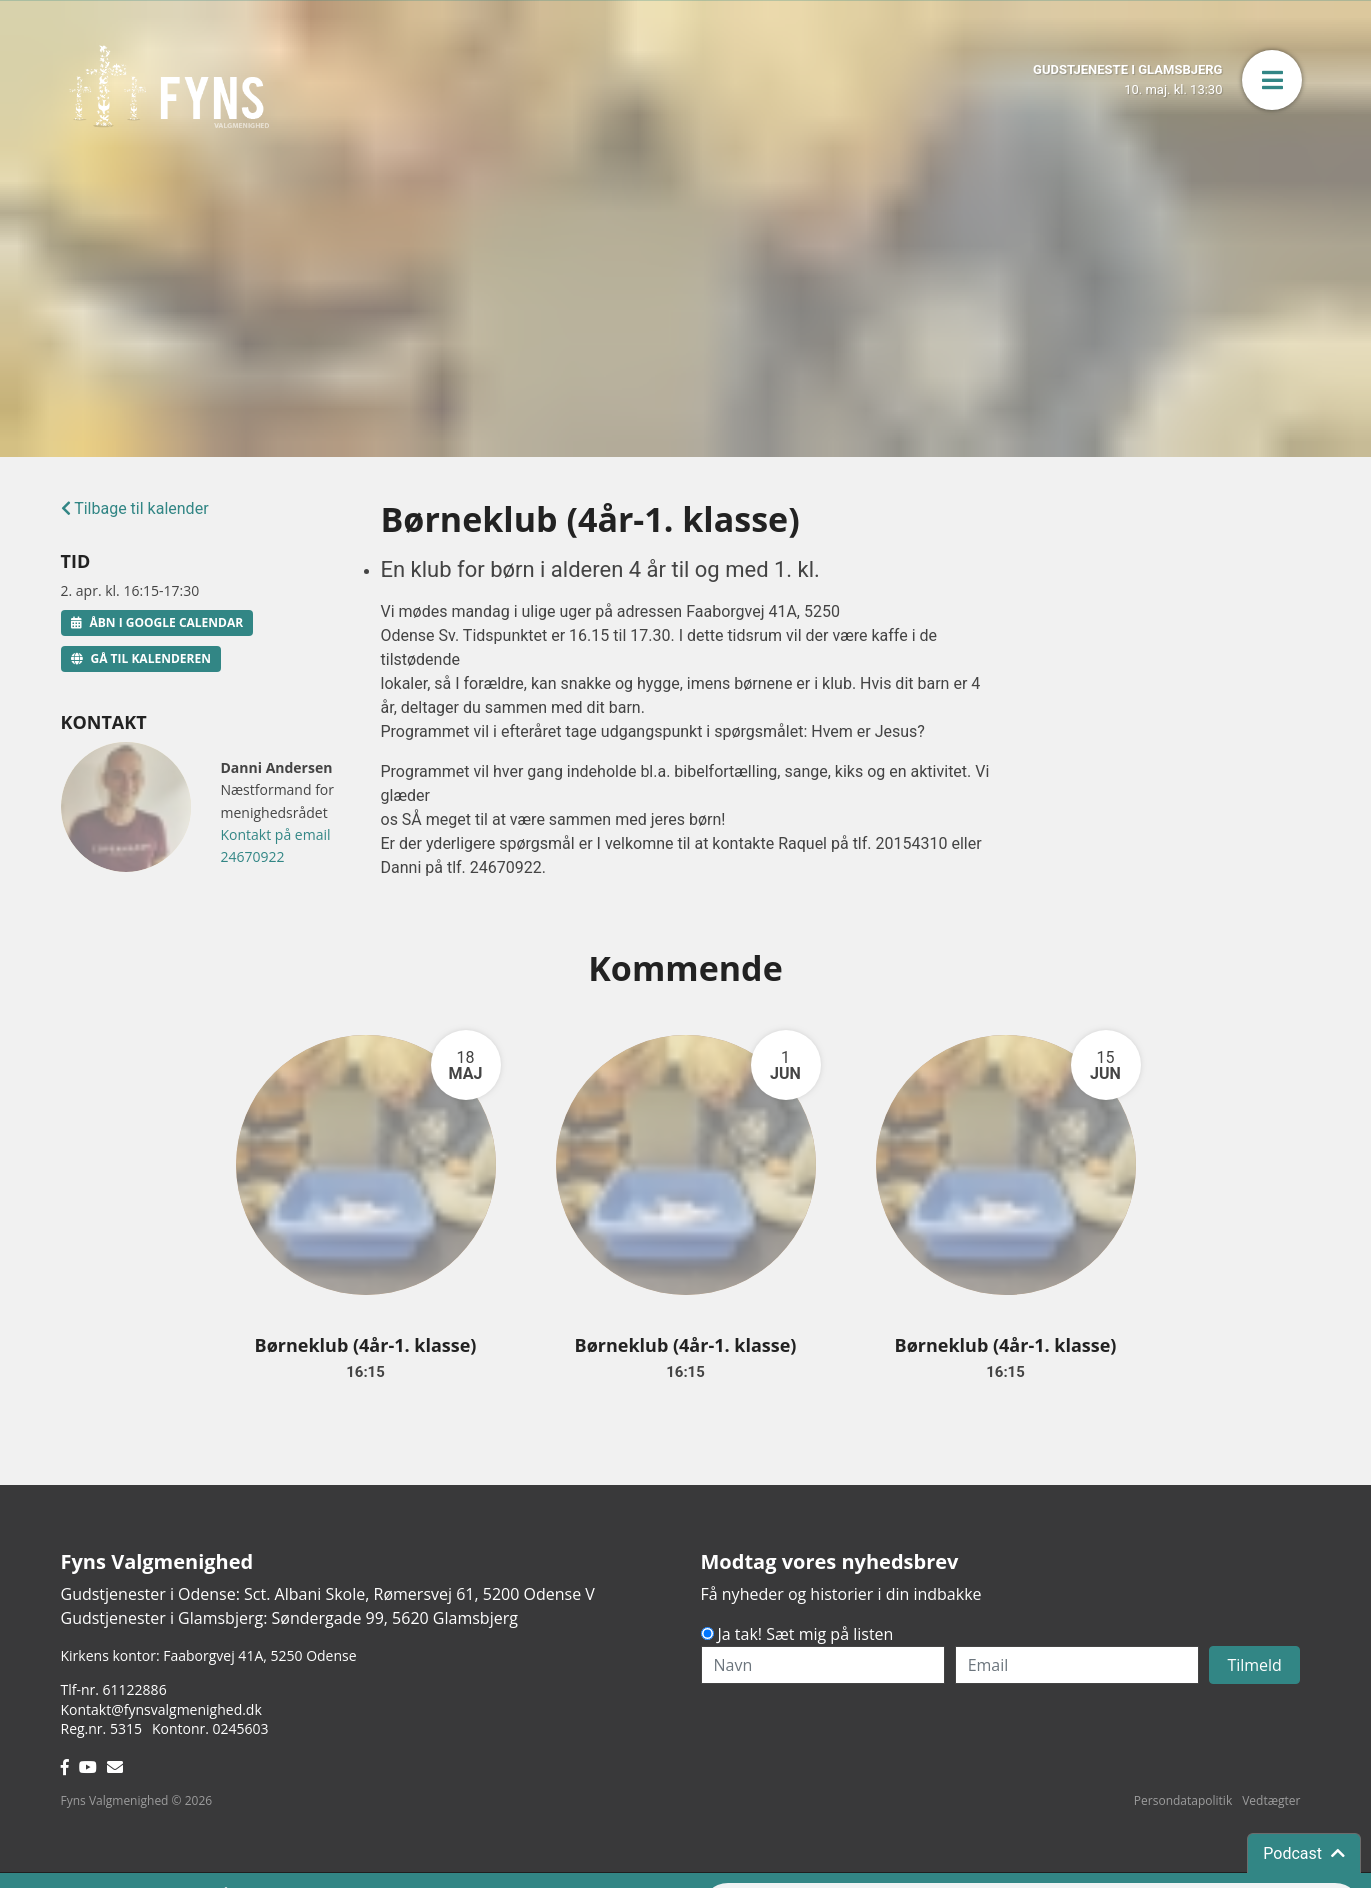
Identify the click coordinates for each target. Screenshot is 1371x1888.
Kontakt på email (276, 834)
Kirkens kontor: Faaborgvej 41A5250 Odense (209, 1655)
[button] (1272, 80)
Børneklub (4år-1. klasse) (366, 1345)
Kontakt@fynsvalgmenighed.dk (161, 1709)
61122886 (135, 1689)
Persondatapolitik (1183, 1800)
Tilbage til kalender (135, 508)
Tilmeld (1254, 1665)
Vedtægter (1271, 1800)
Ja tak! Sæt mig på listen (806, 1634)
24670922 (253, 856)
